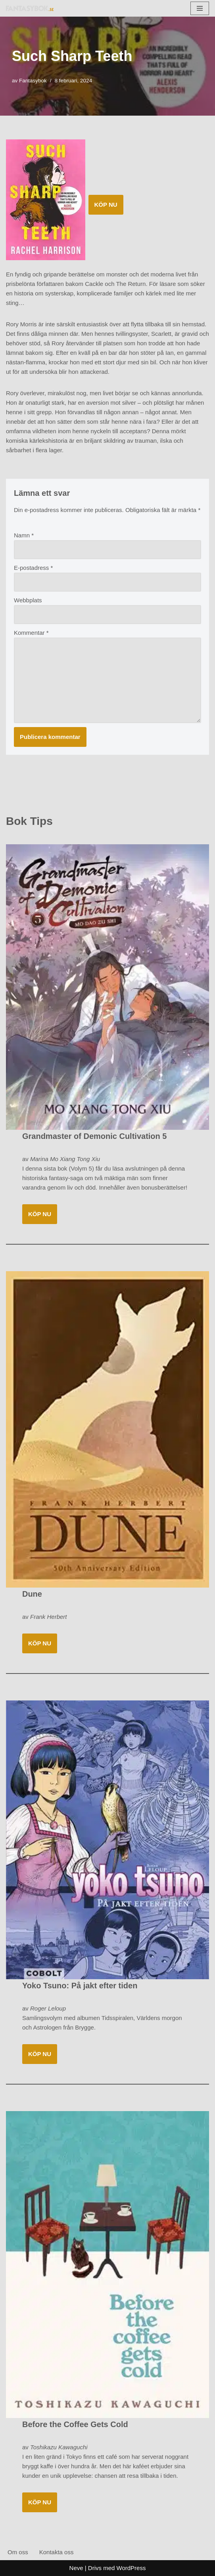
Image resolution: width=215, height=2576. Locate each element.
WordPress (131, 2568)
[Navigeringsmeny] (199, 8)
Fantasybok (33, 81)
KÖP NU (105, 204)
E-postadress (33, 567)
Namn (24, 535)
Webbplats (28, 600)
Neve (76, 2568)
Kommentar (31, 632)
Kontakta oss (56, 2552)
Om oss (18, 2552)
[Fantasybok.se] (30, 8)
